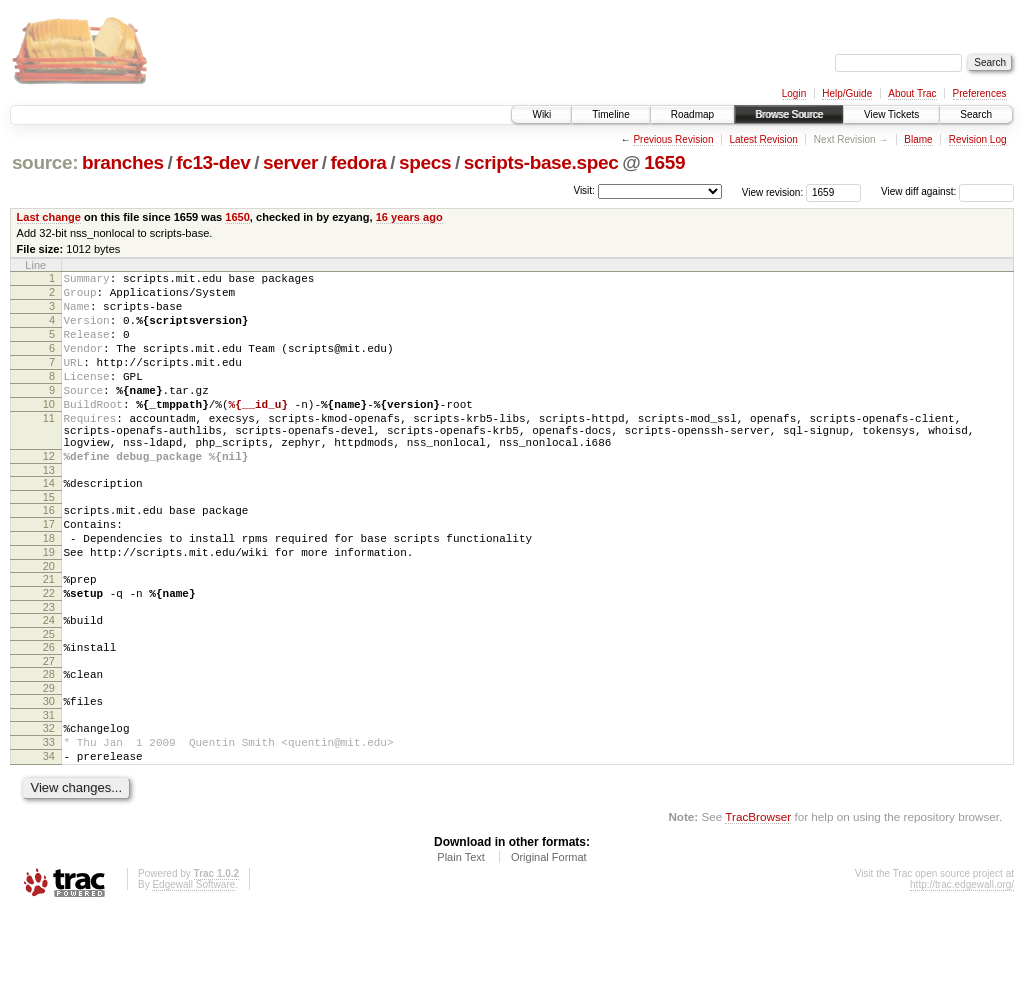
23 (49, 670)
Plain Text (461, 941)
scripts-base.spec (541, 162)
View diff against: (947, 191)
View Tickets (891, 114)
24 (49, 683)
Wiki (541, 114)
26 (49, 713)
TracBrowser (758, 900)
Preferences (980, 93)
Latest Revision (763, 139)
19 (49, 606)
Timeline (610, 114)
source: (45, 162)
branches (123, 162)
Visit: (584, 190)
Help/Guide (847, 93)
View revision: (773, 191)
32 (49, 803)
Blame (918, 139)
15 (49, 542)
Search (976, 114)
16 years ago (409, 217)
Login (794, 93)
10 (49, 431)
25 (49, 700)
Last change (49, 217)
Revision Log (978, 139)
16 (49, 555)
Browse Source (789, 114)
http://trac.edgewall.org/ (962, 968)
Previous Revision (673, 139)
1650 (237, 217)
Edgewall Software (193, 968)
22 (49, 653)
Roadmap (692, 114)
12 (49, 495)
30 (49, 773)
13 (49, 512)
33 (49, 820)
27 (49, 730)
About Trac (912, 93)
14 (49, 525)
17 (49, 572)
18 (49, 589)
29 (49, 760)
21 (49, 636)
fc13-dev (213, 162)
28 (49, 743)
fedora (359, 162)
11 (49, 448)
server (290, 162)
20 (49, 623)
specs (425, 162)
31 (49, 790)
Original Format (549, 941)
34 (49, 837)
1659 (664, 162)
